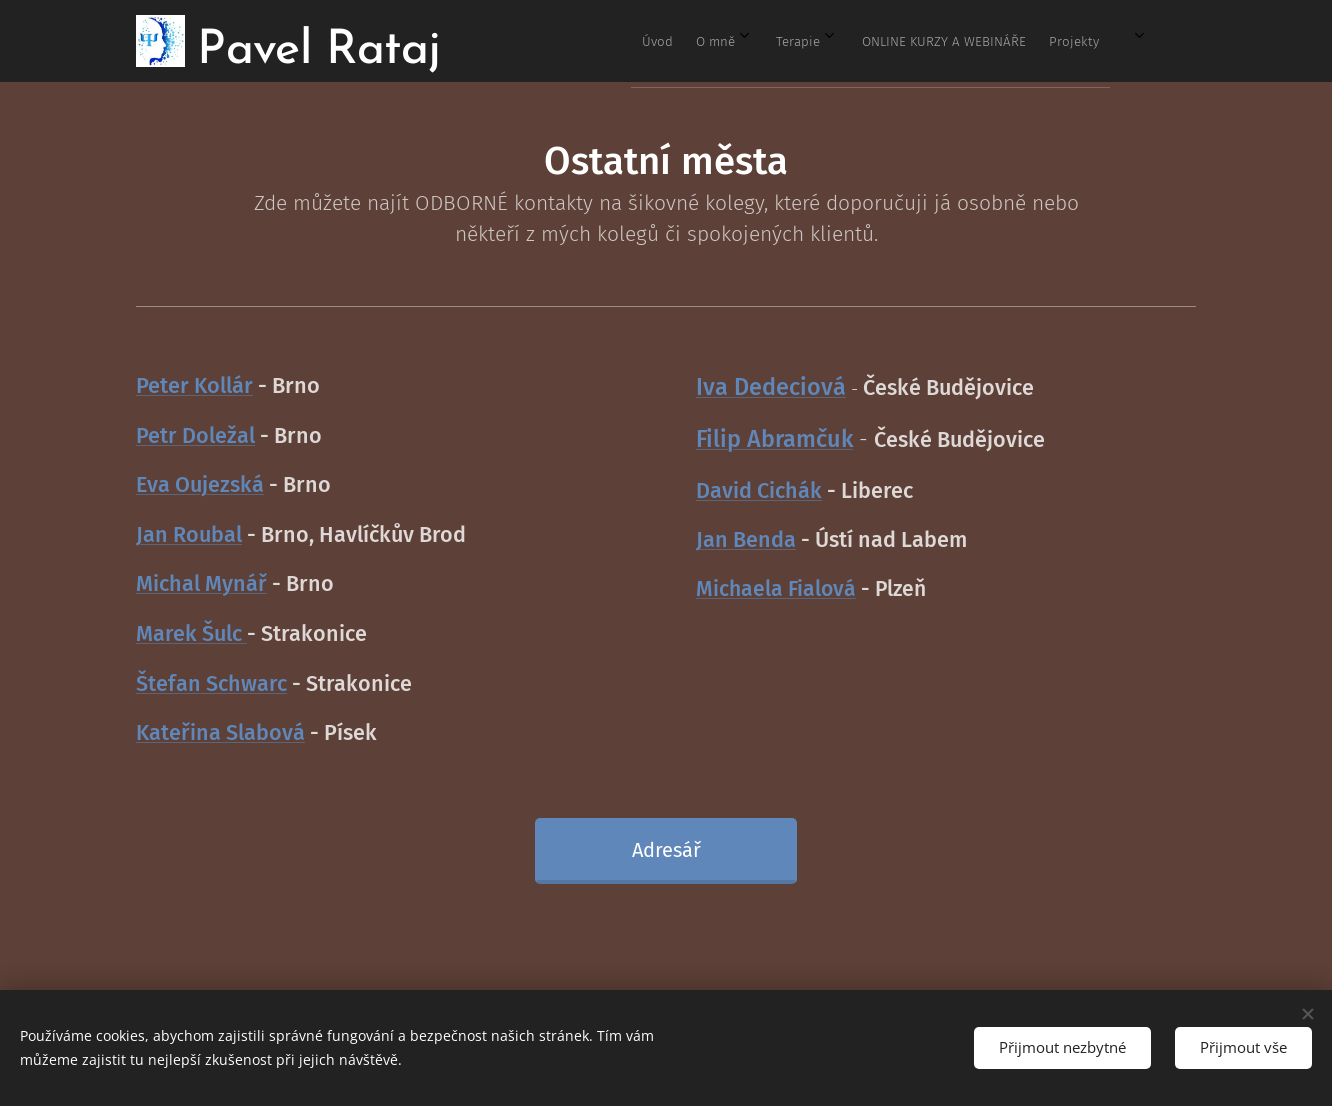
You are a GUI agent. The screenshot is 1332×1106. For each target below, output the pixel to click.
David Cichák (759, 491)
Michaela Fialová (776, 589)
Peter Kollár (194, 386)
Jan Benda (746, 540)
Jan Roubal (189, 535)
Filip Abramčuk (774, 439)
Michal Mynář (201, 584)
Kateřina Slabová (220, 733)
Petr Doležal (195, 436)
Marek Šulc (191, 634)
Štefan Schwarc (211, 683)
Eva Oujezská (200, 485)
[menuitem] (920, 41)
